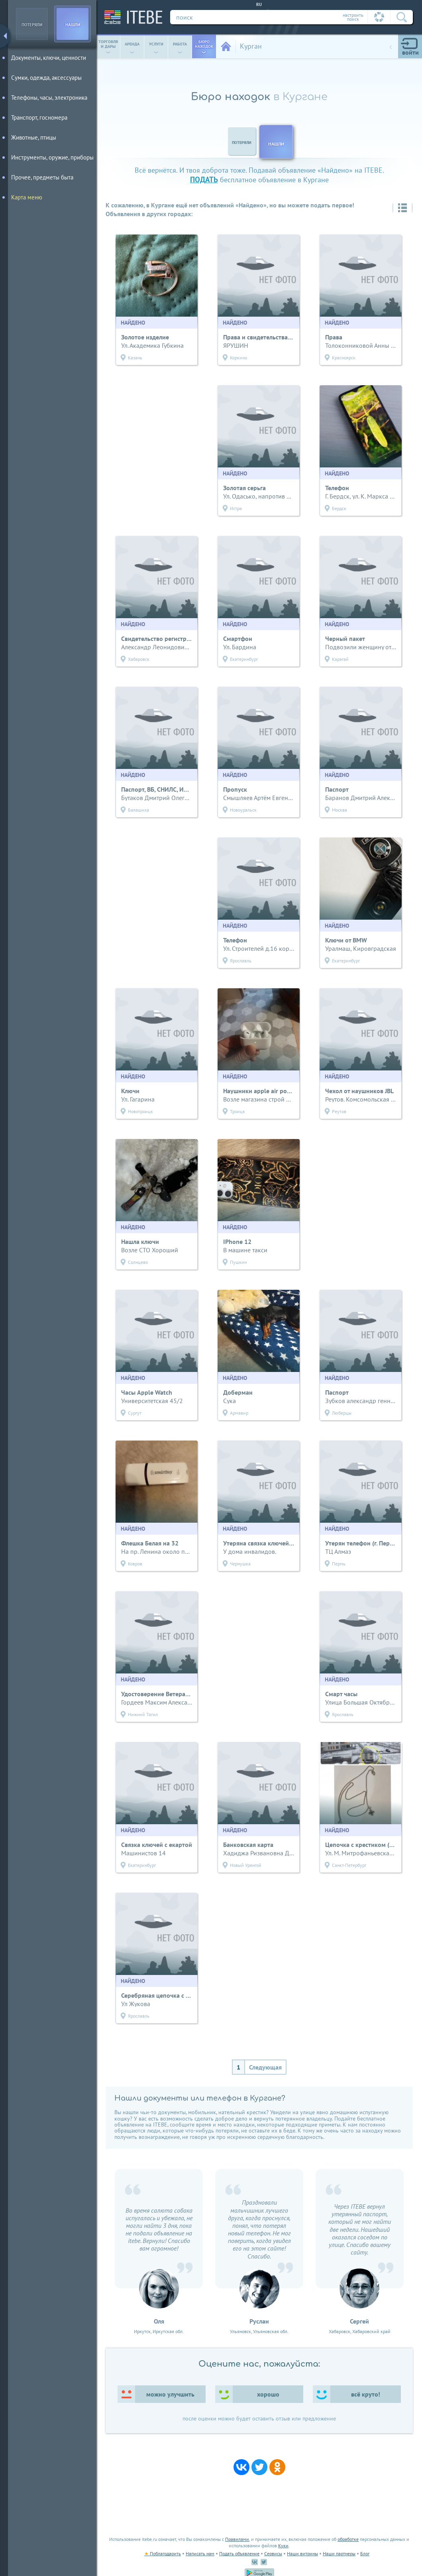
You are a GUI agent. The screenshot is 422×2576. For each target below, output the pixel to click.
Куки (283, 2545)
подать (204, 179)
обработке (348, 2539)
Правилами (237, 2539)
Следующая (265, 2067)
